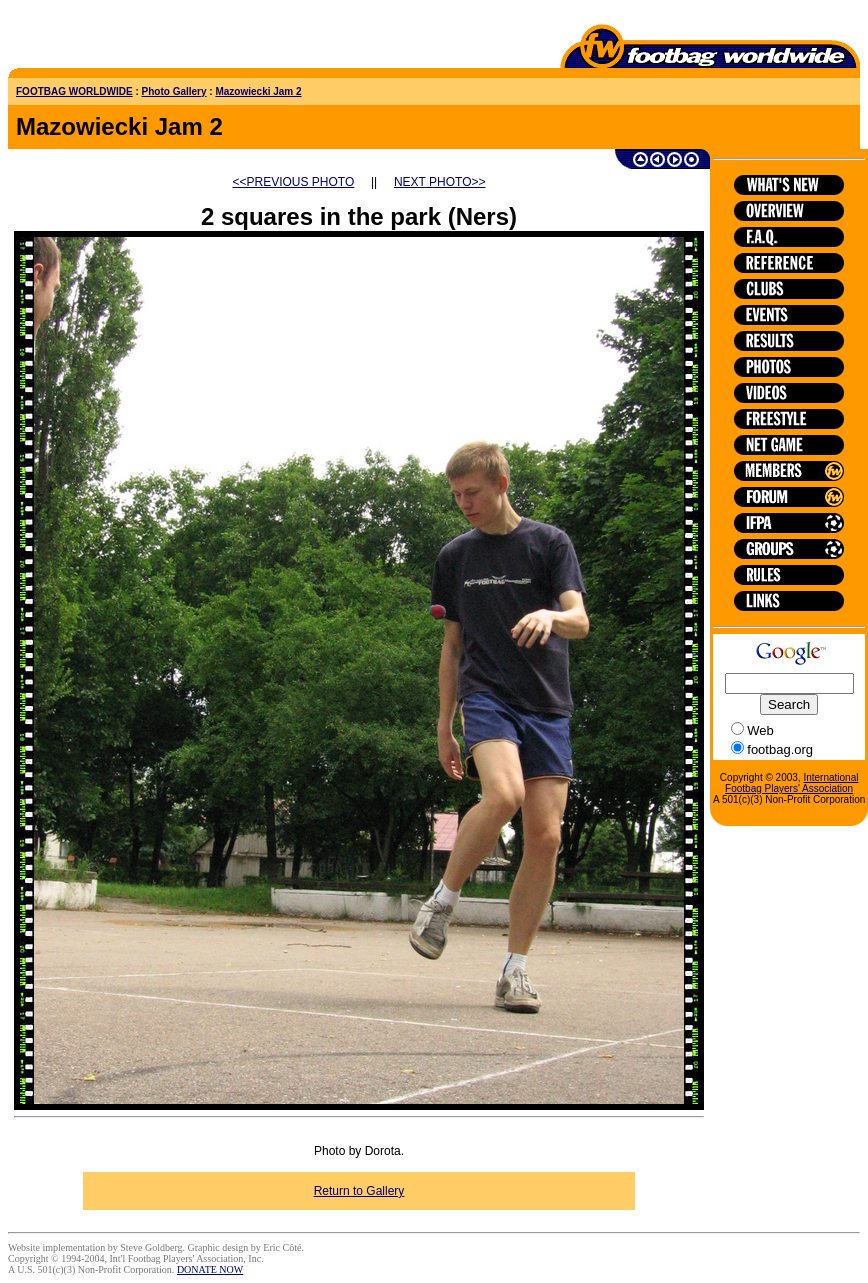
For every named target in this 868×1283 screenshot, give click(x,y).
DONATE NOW (210, 1269)
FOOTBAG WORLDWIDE (74, 91)
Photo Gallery (174, 91)
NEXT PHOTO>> (440, 182)
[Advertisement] (125, 38)
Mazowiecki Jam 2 (258, 91)
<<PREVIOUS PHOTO (294, 182)
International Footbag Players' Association (791, 783)
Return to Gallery (359, 1191)
